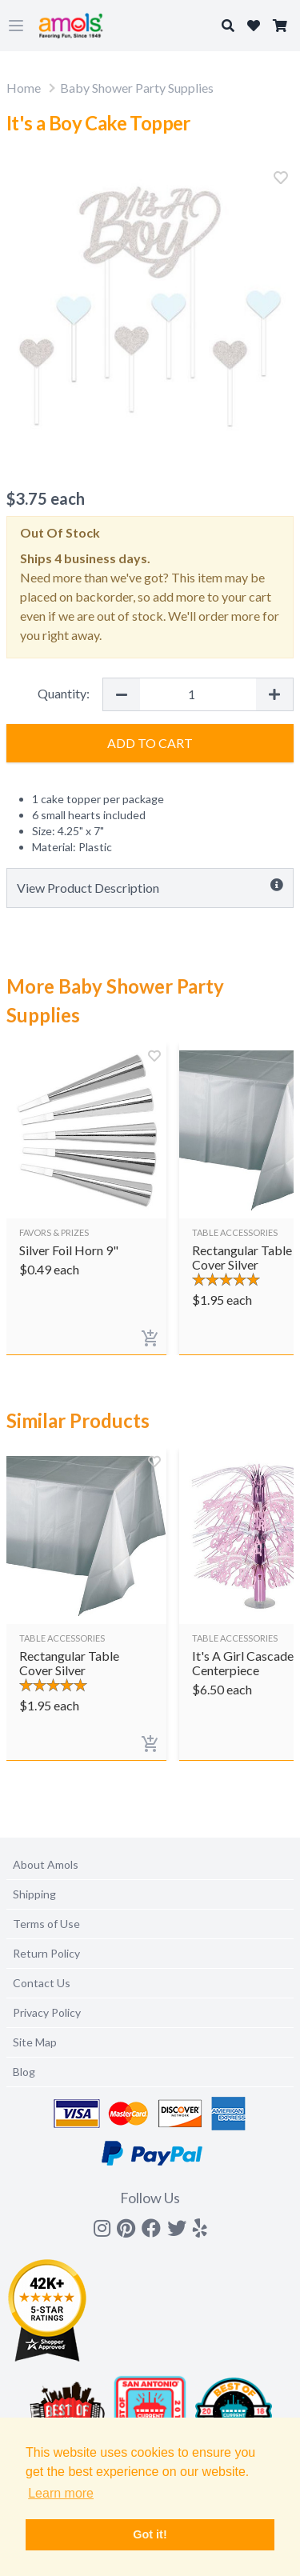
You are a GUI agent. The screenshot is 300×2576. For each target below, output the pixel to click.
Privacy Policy (47, 2012)
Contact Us (41, 1983)
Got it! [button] (149, 2534)
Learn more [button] (61, 2493)
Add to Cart (150, 742)
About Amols (45, 1864)
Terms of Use (46, 1923)
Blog (24, 2071)
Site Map (35, 2042)
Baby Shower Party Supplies (137, 87)
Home (23, 87)
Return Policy (46, 1953)
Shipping (34, 1894)
